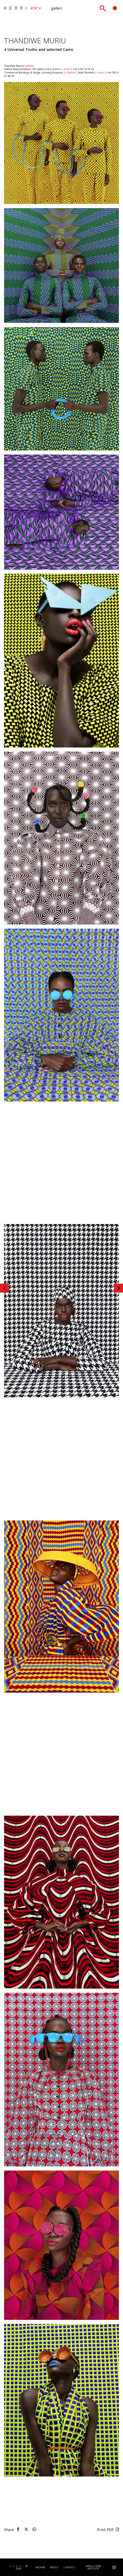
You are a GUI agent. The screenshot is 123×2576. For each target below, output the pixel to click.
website (29, 66)
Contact (69, 2567)
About (54, 2567)
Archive (40, 2567)
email (66, 69)
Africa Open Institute (93, 2567)
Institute (70, 72)
